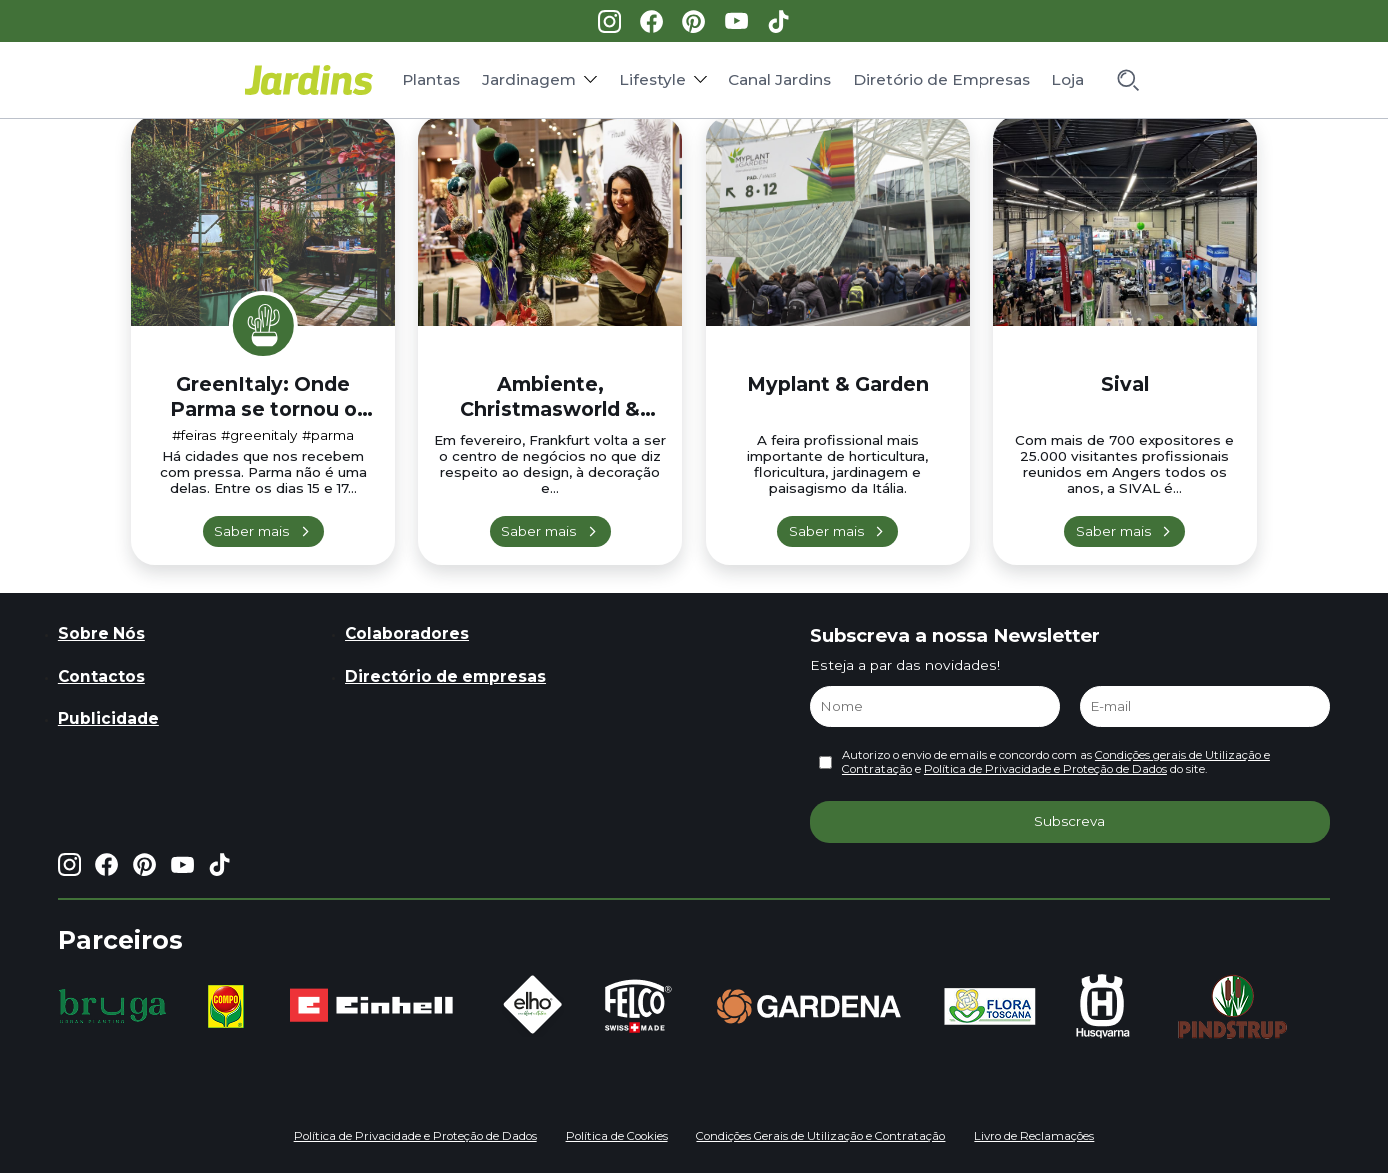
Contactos (101, 676)
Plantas (431, 79)
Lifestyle (652, 79)
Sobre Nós (101, 633)
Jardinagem (529, 79)
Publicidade (108, 718)
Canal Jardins (779, 79)
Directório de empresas (445, 676)
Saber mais (251, 531)
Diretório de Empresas (941, 79)
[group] (112, 1006)
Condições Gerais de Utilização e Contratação (820, 1136)
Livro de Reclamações (1034, 1136)
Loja (1067, 79)
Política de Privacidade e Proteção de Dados (1045, 769)
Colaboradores (407, 633)
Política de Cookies (617, 1136)
